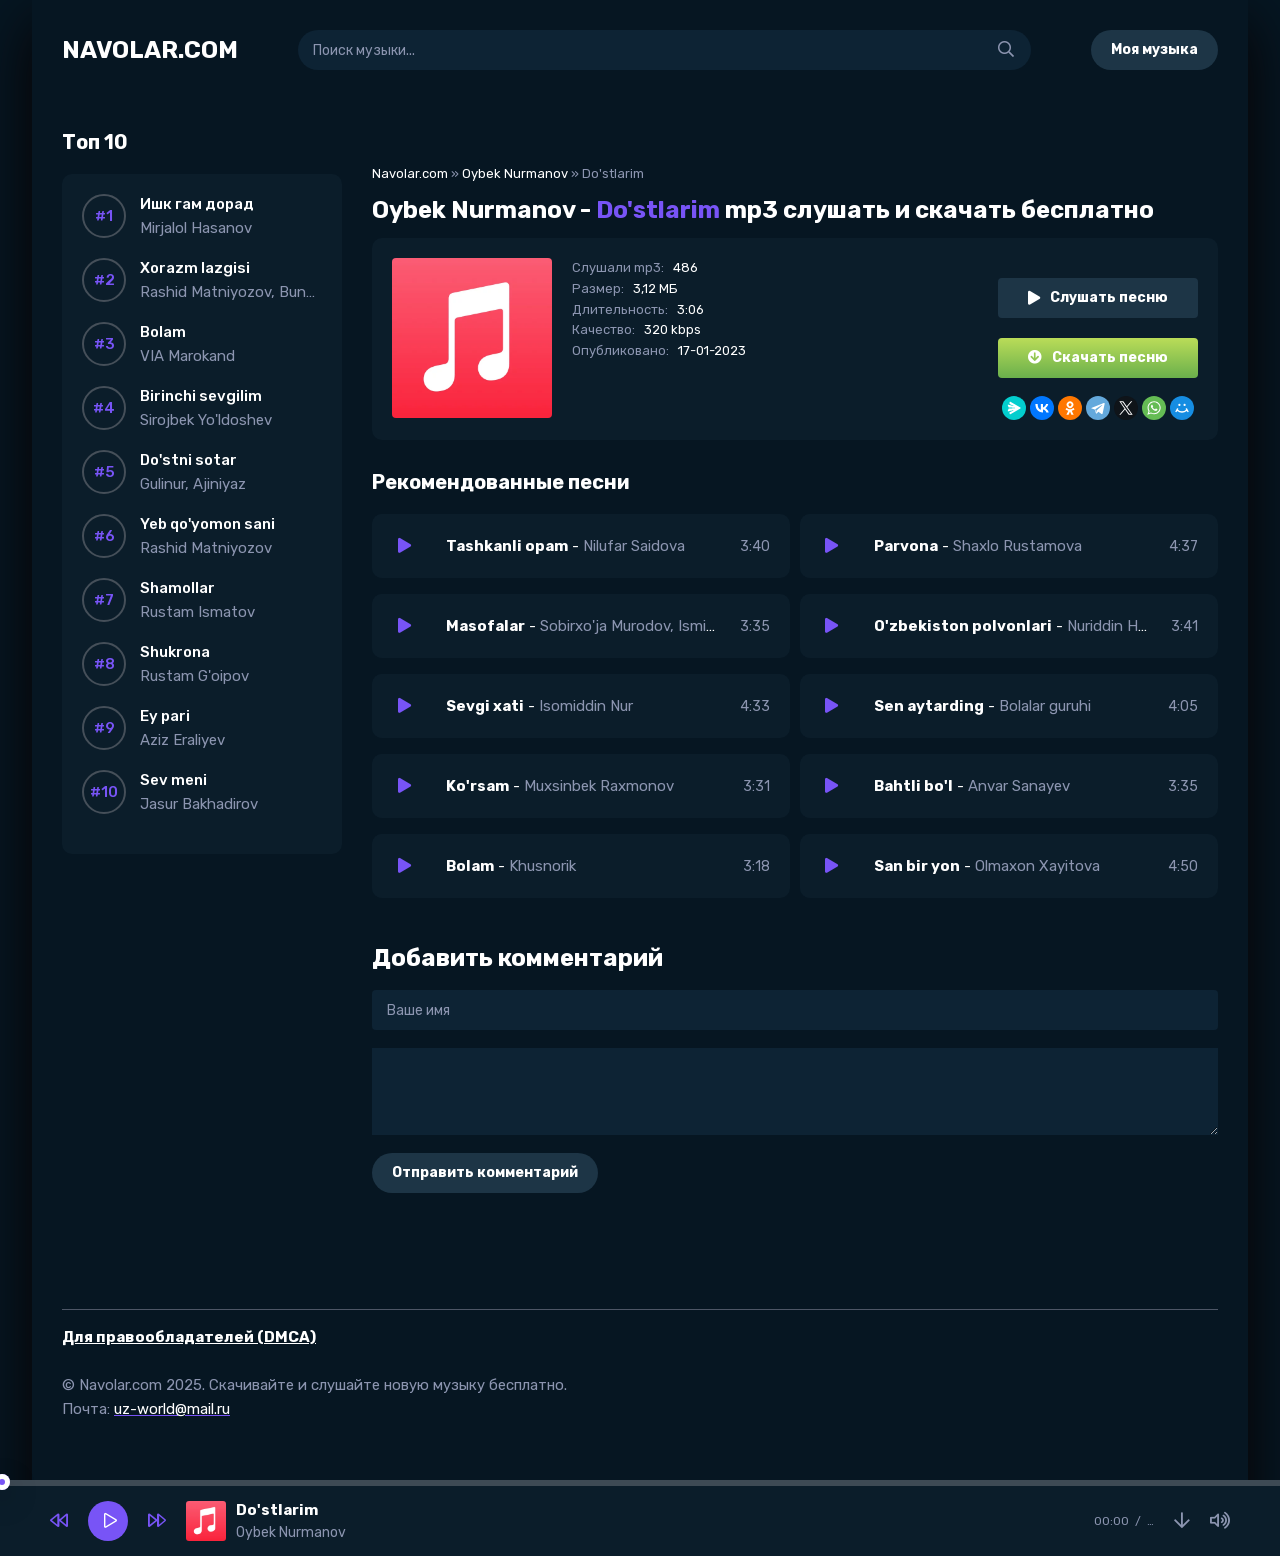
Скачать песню (1098, 357)
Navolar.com (410, 173)
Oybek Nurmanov (515, 173)
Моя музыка (1154, 49)
